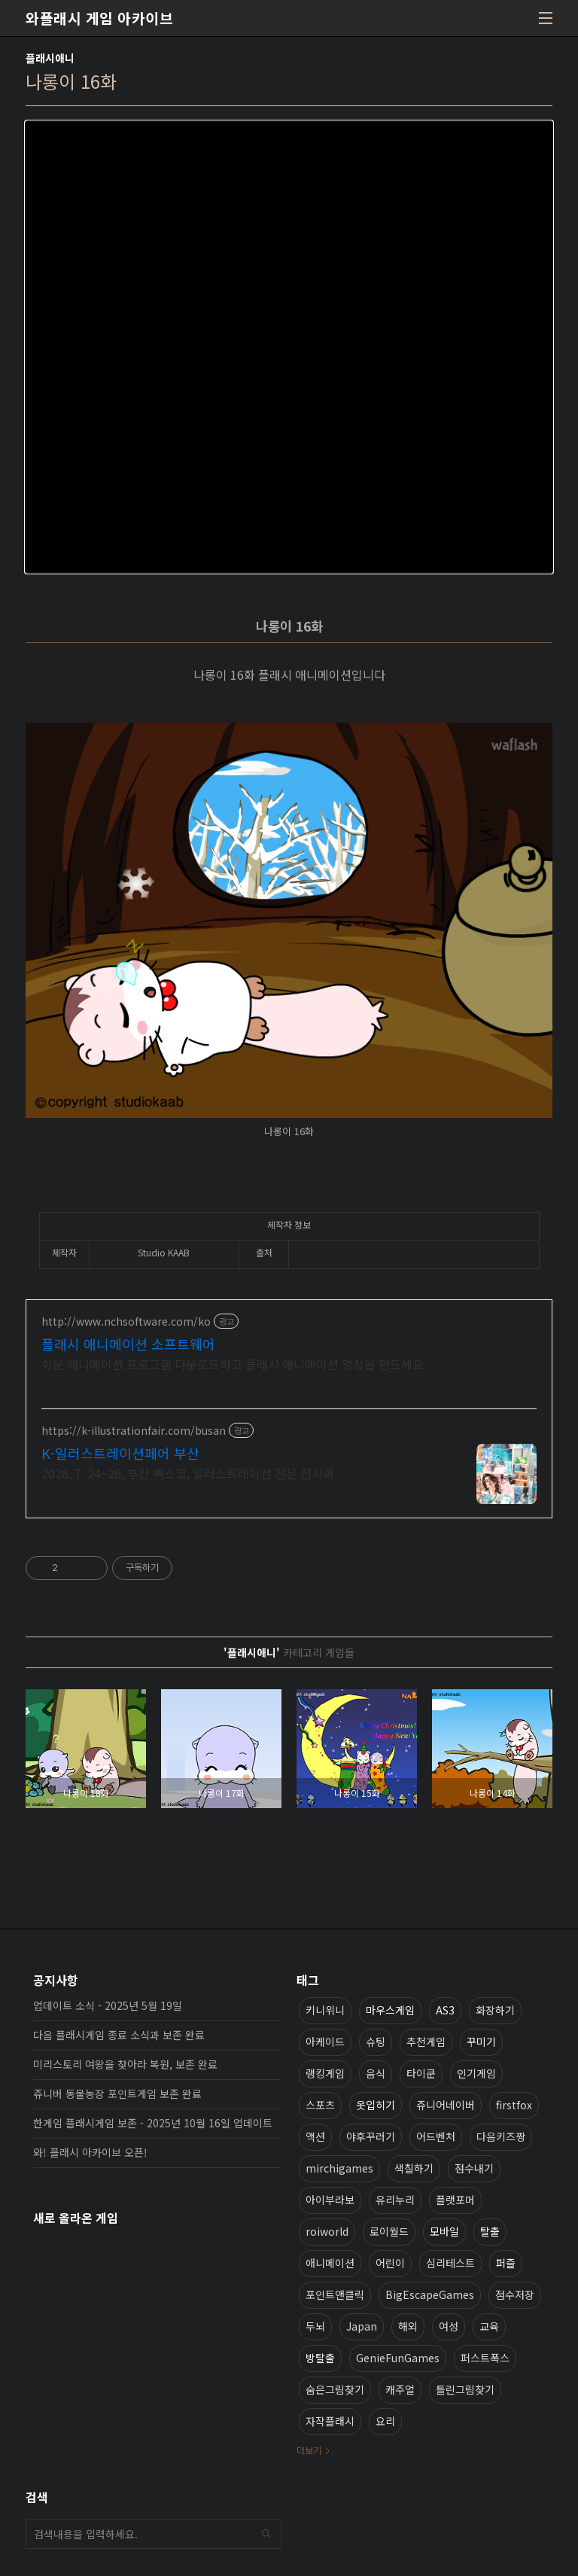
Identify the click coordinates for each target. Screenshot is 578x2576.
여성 (448, 2326)
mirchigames (339, 2168)
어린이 (390, 2262)
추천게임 (426, 2041)
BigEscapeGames (429, 2294)
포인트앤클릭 (335, 2294)
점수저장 (514, 2294)
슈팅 (375, 2041)
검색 (266, 2534)
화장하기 (495, 2009)
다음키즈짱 (500, 2136)
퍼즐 (506, 2262)
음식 (375, 2073)
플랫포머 (455, 2199)
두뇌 (315, 2326)
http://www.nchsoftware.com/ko (126, 1321)
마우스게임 (390, 2009)
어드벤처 (435, 2136)
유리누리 (395, 2199)
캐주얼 (400, 2389)
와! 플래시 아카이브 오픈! (90, 2152)
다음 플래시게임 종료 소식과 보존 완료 (119, 2034)
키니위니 (325, 2009)
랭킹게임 (325, 2073)
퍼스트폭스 (485, 2357)
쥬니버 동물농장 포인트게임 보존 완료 (117, 2093)
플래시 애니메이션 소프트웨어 (128, 1344)
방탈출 (320, 2357)
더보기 (309, 2450)
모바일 (444, 2231)
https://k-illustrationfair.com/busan (133, 1430)
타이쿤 (421, 2073)
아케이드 (325, 2041)
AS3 (445, 2009)
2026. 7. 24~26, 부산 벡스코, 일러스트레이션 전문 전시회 (187, 1472)
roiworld (327, 2231)
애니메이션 (330, 2262)
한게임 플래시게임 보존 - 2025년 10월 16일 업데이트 (152, 2122)
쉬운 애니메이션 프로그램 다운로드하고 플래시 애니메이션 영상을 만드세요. (234, 1363)
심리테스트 (450, 2262)
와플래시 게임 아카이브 (99, 18)
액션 (315, 2136)
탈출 (490, 2231)
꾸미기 (481, 2041)
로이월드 (389, 2231)
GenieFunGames (398, 2357)
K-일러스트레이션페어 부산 (120, 1453)
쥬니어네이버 (445, 2104)
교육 (489, 2326)
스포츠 (320, 2104)
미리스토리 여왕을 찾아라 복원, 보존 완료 (125, 2064)
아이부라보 (330, 2199)
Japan (361, 2326)
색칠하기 (414, 2168)
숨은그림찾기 (335, 2389)
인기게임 (476, 2073)
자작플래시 (330, 2420)
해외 (408, 2326)
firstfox (514, 2104)
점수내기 (474, 2168)
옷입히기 (375, 2104)
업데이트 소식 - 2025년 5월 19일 (107, 2005)
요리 (385, 2420)
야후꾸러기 (370, 2136)
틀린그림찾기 (465, 2389)
